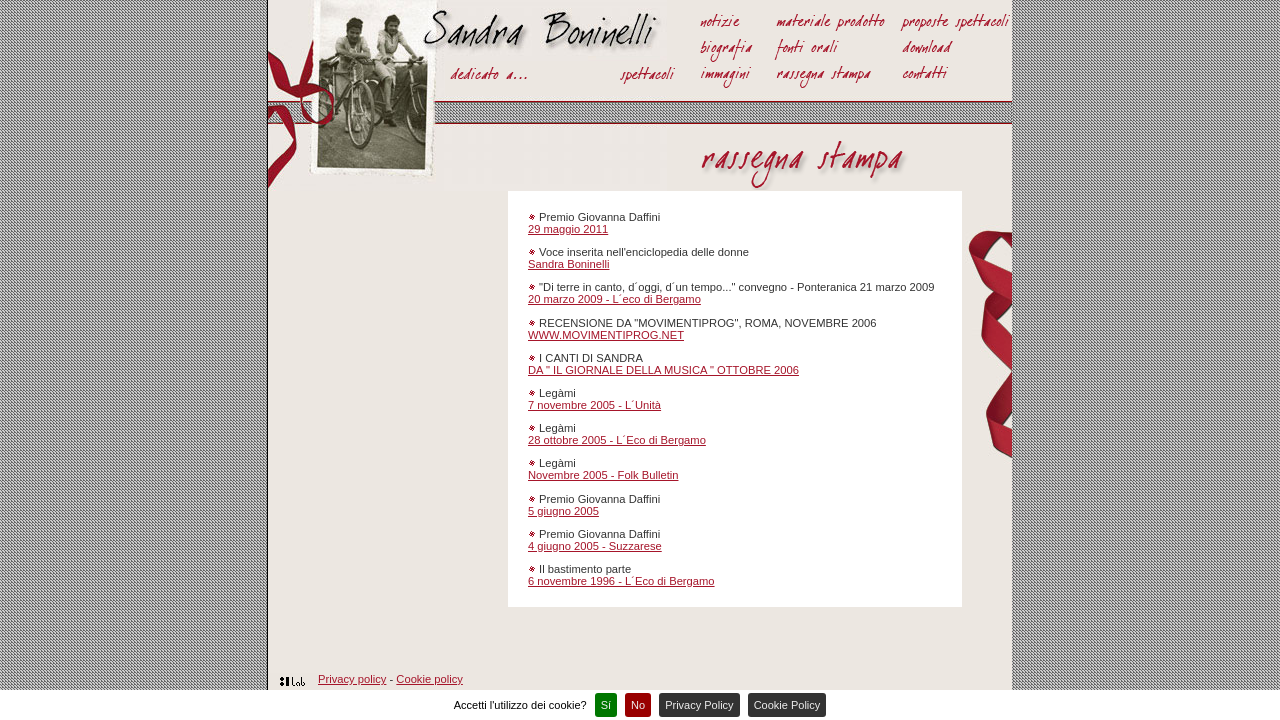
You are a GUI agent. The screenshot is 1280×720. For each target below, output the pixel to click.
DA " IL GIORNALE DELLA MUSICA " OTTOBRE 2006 (663, 370)
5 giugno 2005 (563, 511)
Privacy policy (352, 679)
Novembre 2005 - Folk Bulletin (603, 475)
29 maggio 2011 (568, 229)
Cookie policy (429, 679)
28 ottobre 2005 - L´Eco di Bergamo (617, 440)
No (638, 705)
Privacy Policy (699, 705)
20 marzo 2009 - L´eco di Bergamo (614, 299)
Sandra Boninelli (568, 264)
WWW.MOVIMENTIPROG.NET (606, 335)
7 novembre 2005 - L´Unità (594, 405)
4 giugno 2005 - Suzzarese (595, 546)
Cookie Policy (787, 705)
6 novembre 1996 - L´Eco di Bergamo (621, 581)
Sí (606, 705)
